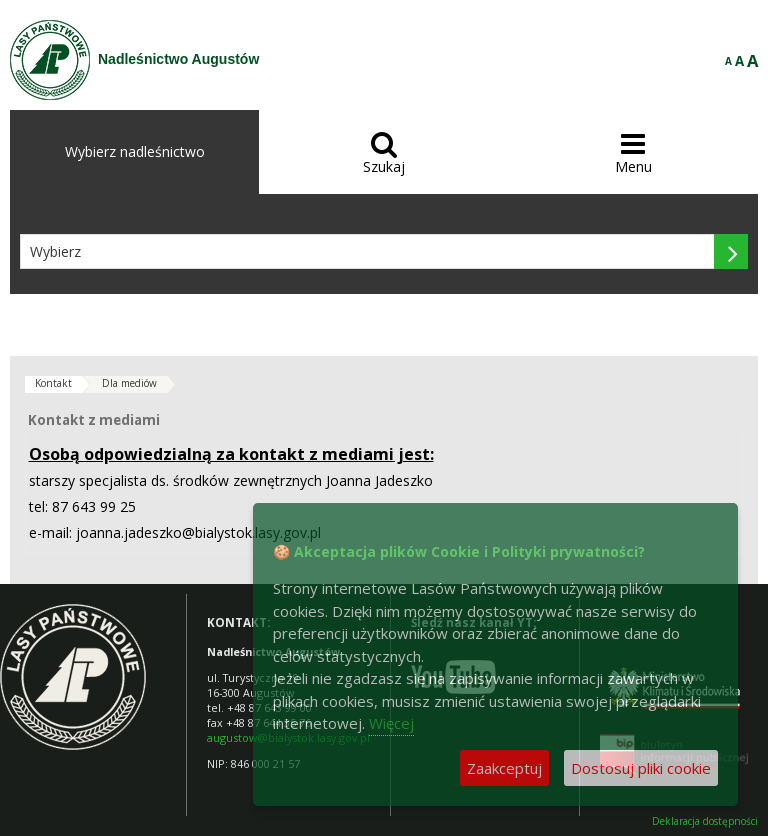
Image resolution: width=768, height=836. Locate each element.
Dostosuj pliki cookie (641, 768)
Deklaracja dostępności (705, 821)
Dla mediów (129, 383)
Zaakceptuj (504, 768)
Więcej (391, 723)
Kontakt (53, 383)
